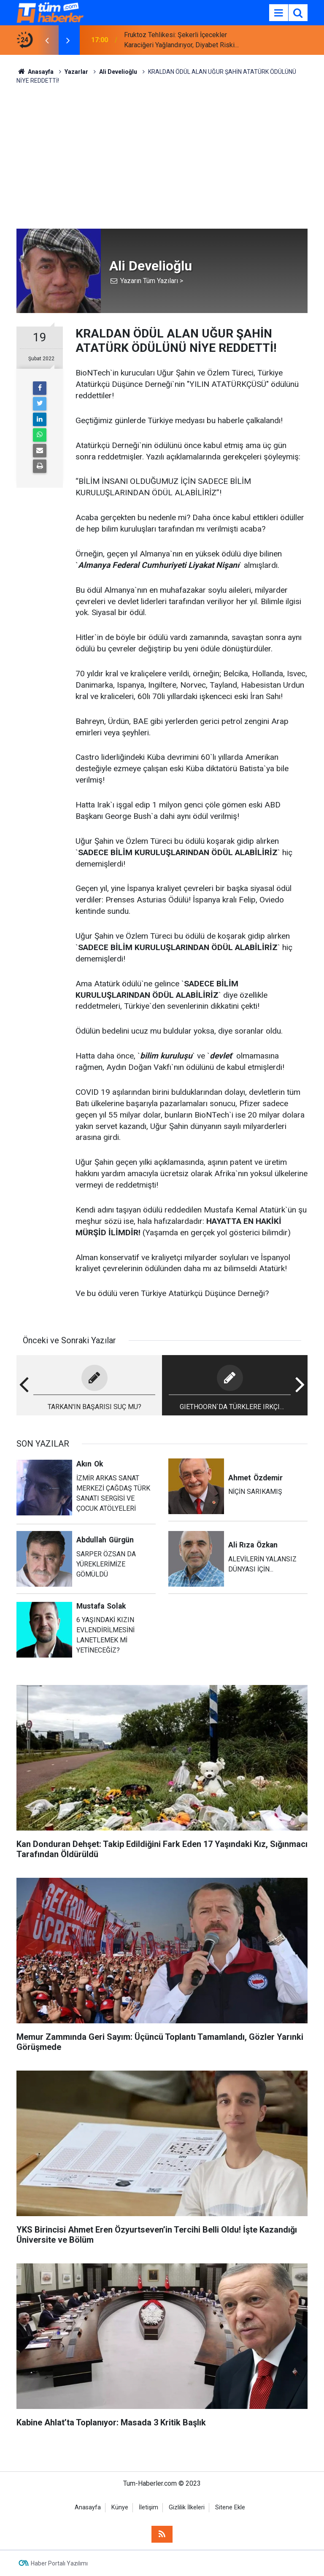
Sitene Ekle (230, 2507)
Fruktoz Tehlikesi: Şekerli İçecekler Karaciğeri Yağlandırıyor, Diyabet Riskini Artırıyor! (182, 40)
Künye (119, 2507)
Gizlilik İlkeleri (187, 2507)
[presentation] (46, 40)
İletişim (148, 2507)
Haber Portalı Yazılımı (59, 2563)
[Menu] (278, 13)
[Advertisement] (162, 157)
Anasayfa (88, 2507)
